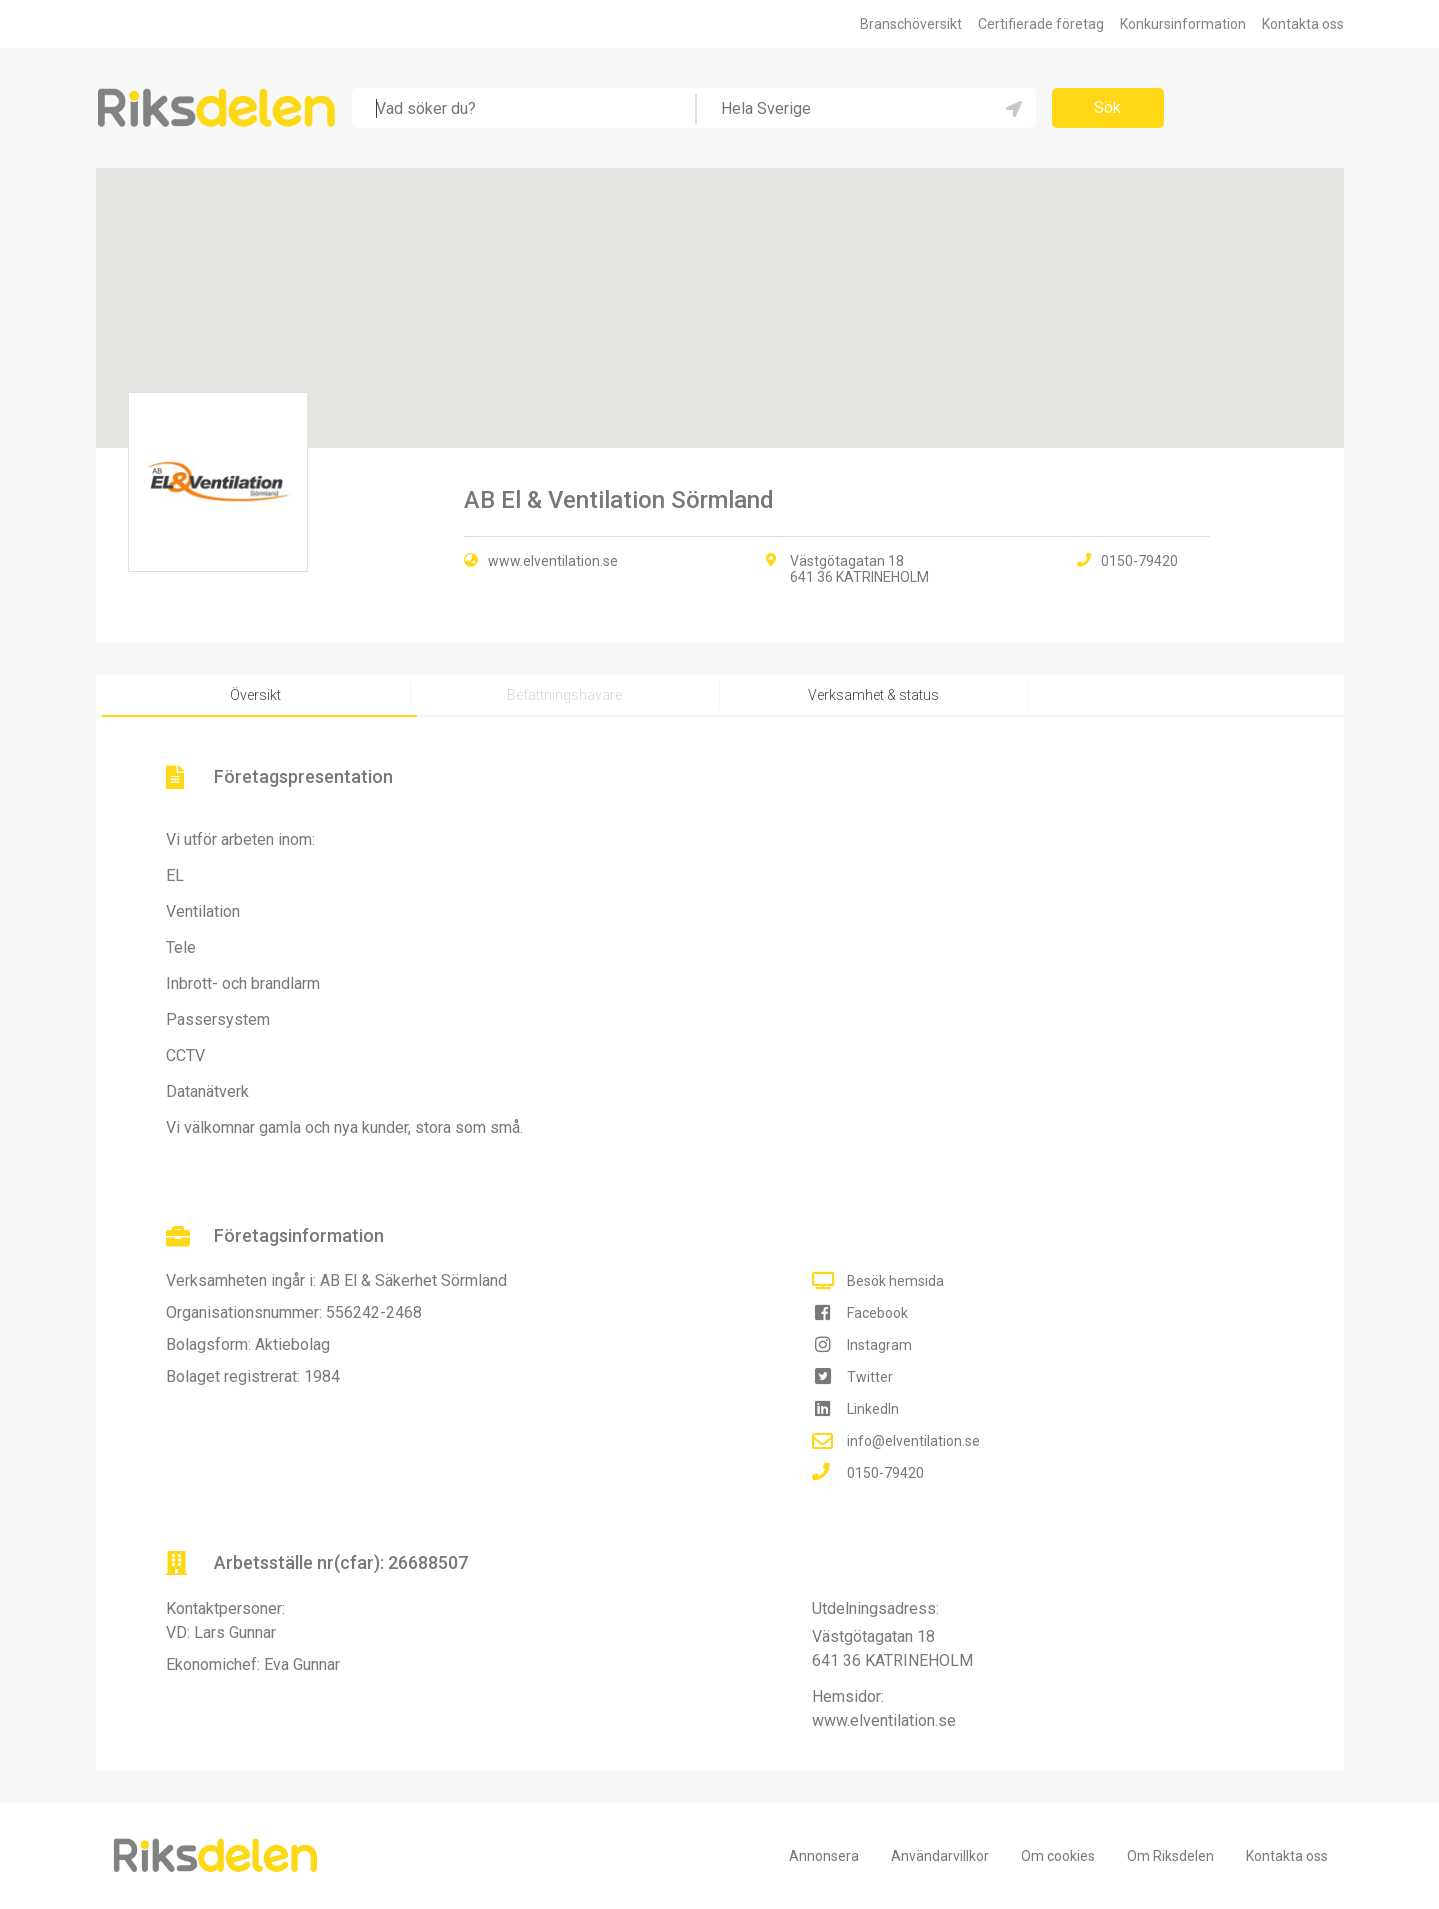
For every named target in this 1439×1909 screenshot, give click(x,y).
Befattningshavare (564, 695)
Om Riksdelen (1170, 1856)
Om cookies (1058, 1856)
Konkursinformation (1183, 24)
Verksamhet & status (873, 695)
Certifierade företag (1041, 24)
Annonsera (824, 1856)
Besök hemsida (895, 1281)
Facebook (877, 1313)
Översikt (255, 695)
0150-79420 (885, 1473)
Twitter (870, 1377)
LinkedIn (873, 1409)
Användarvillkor (940, 1856)
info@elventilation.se (913, 1441)
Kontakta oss (1303, 24)
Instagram (879, 1345)
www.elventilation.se (553, 561)
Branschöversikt (911, 24)
